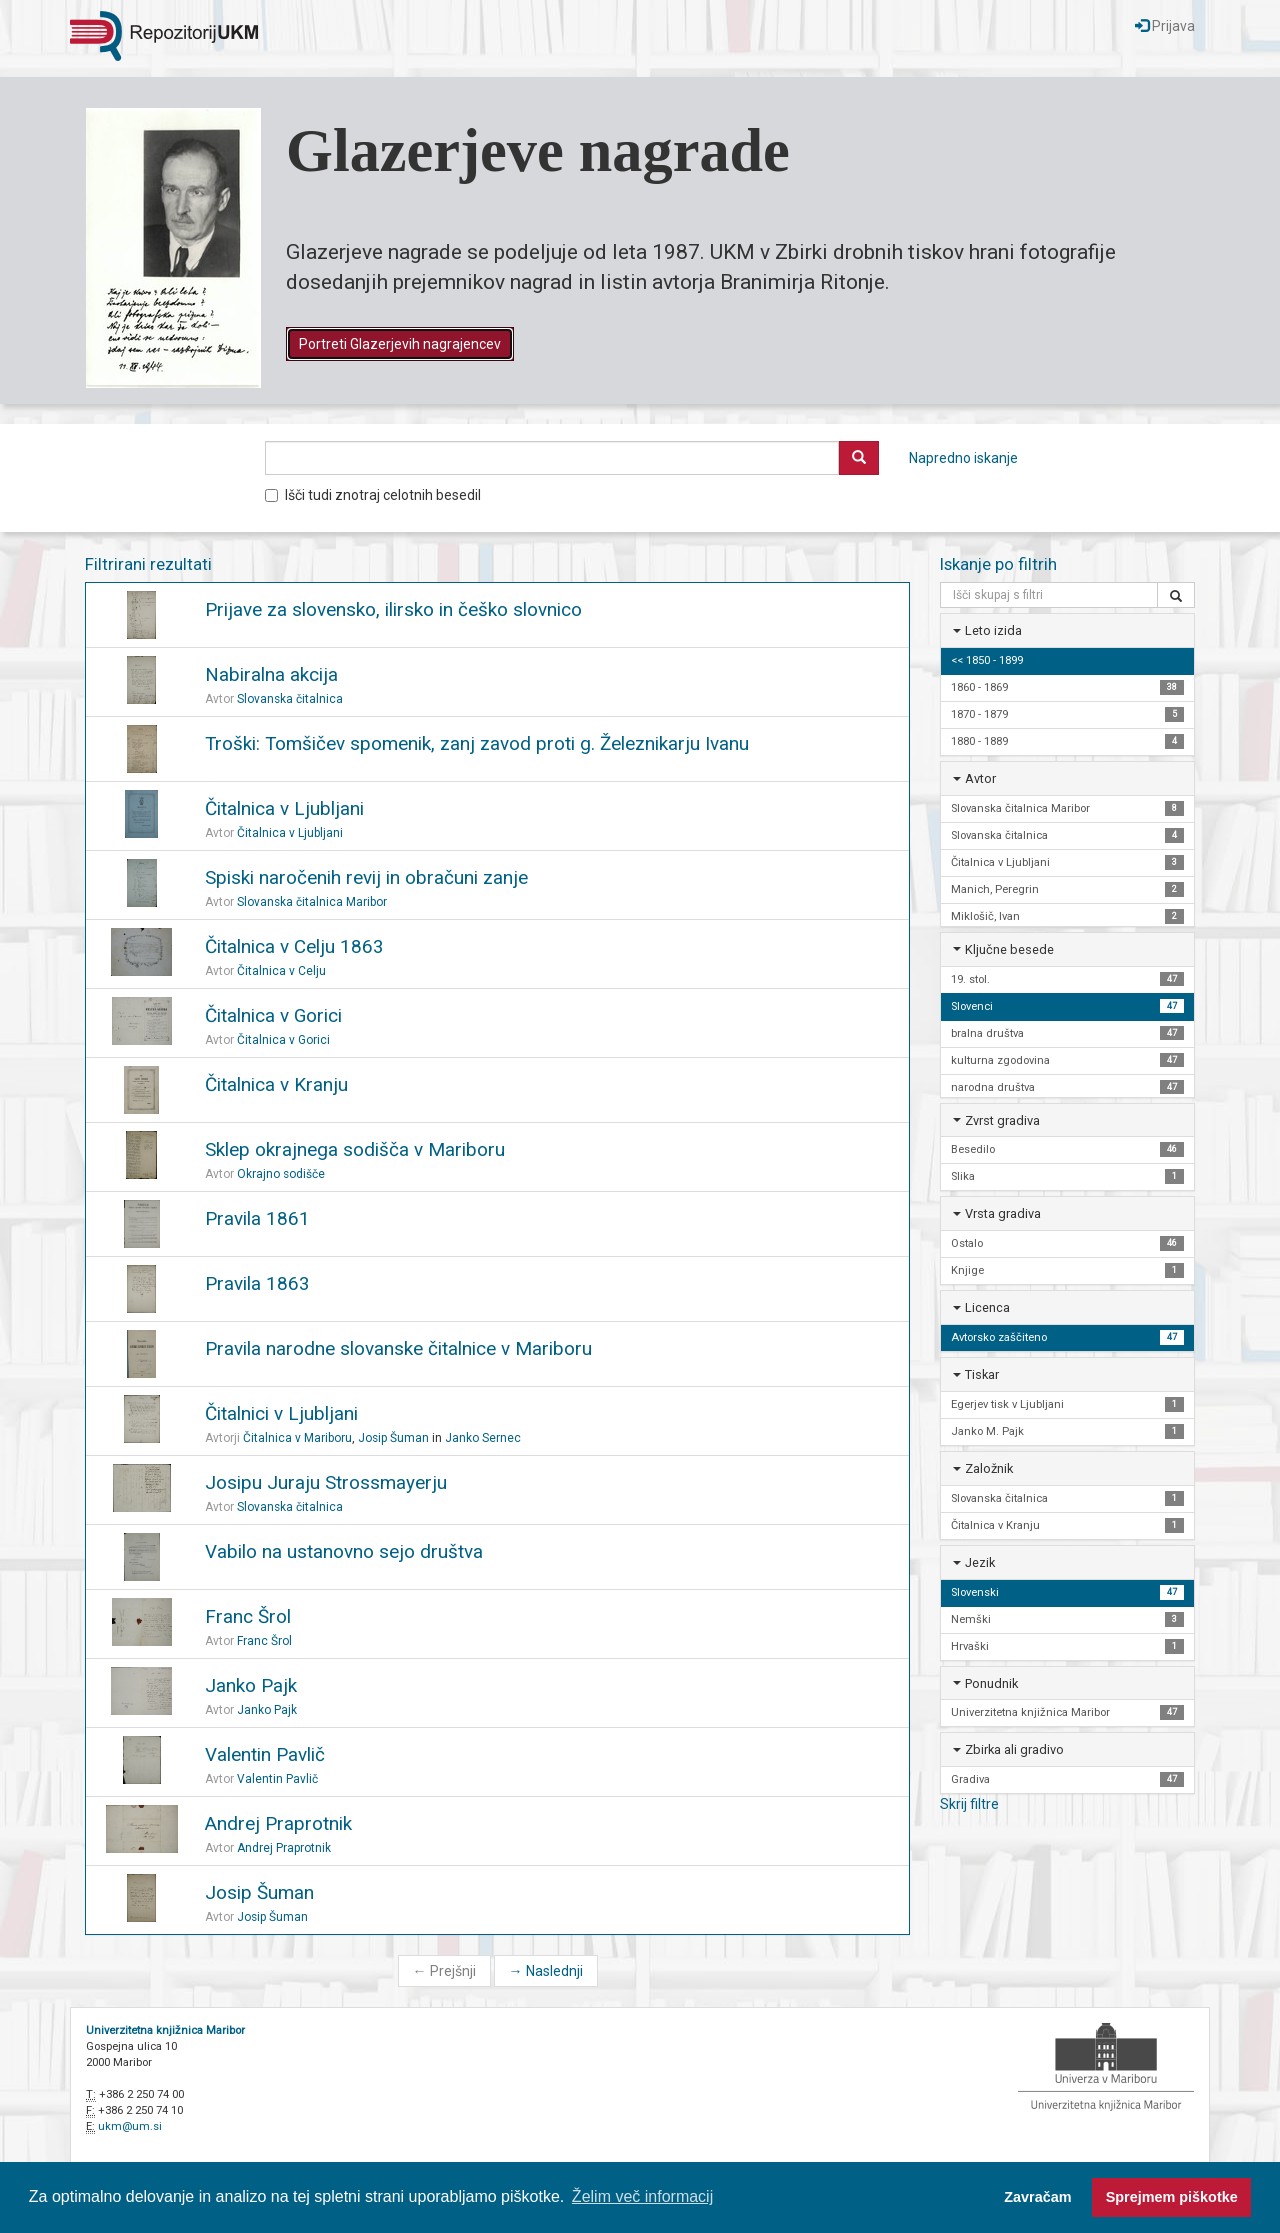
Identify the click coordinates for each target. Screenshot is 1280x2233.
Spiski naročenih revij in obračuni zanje (366, 877)
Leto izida (993, 630)
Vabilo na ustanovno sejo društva (344, 1551)
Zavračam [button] (1037, 2197)
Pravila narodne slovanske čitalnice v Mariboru (398, 1348)
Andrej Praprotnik (278, 1823)
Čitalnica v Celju (281, 971)
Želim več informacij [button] (642, 2196)
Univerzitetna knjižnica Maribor (165, 2030)
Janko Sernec (483, 1438)
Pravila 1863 (257, 1283)
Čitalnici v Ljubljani (281, 1413)
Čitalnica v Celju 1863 (294, 946)
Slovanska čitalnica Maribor (312, 902)
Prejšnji (444, 1971)
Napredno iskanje (963, 458)
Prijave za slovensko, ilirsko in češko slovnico (393, 609)
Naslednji (546, 1971)
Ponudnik (991, 1683)
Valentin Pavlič (265, 1754)
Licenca (987, 1307)
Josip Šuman (393, 1438)
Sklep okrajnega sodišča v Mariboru (355, 1149)
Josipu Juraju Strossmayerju (326, 1482)
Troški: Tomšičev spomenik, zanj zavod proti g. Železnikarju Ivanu (477, 743)
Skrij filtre (969, 1804)
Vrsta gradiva (1003, 1213)
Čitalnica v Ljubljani (284, 808)
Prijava (1165, 26)
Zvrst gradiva (1002, 1120)
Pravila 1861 (257, 1218)
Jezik (980, 1562)
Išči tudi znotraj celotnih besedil (373, 495)
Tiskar (982, 1374)
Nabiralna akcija (271, 674)
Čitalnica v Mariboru (297, 1438)
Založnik (989, 1468)
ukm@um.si (130, 2126)
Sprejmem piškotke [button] (1172, 2197)
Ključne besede (1009, 949)
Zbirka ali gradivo (1014, 1749)
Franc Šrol (248, 1616)
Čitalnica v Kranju (276, 1084)
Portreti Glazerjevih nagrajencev (400, 344)
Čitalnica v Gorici (273, 1015)
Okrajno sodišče (281, 1174)
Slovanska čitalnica (290, 699)
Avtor (980, 778)
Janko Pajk (251, 1685)
